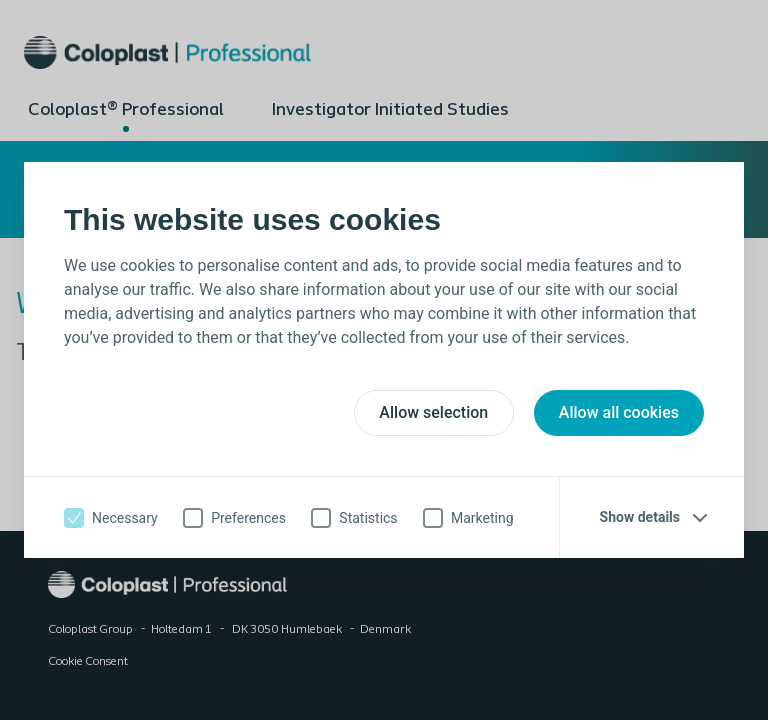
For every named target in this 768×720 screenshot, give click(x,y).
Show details (640, 517)
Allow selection (433, 412)
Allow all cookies (619, 412)
